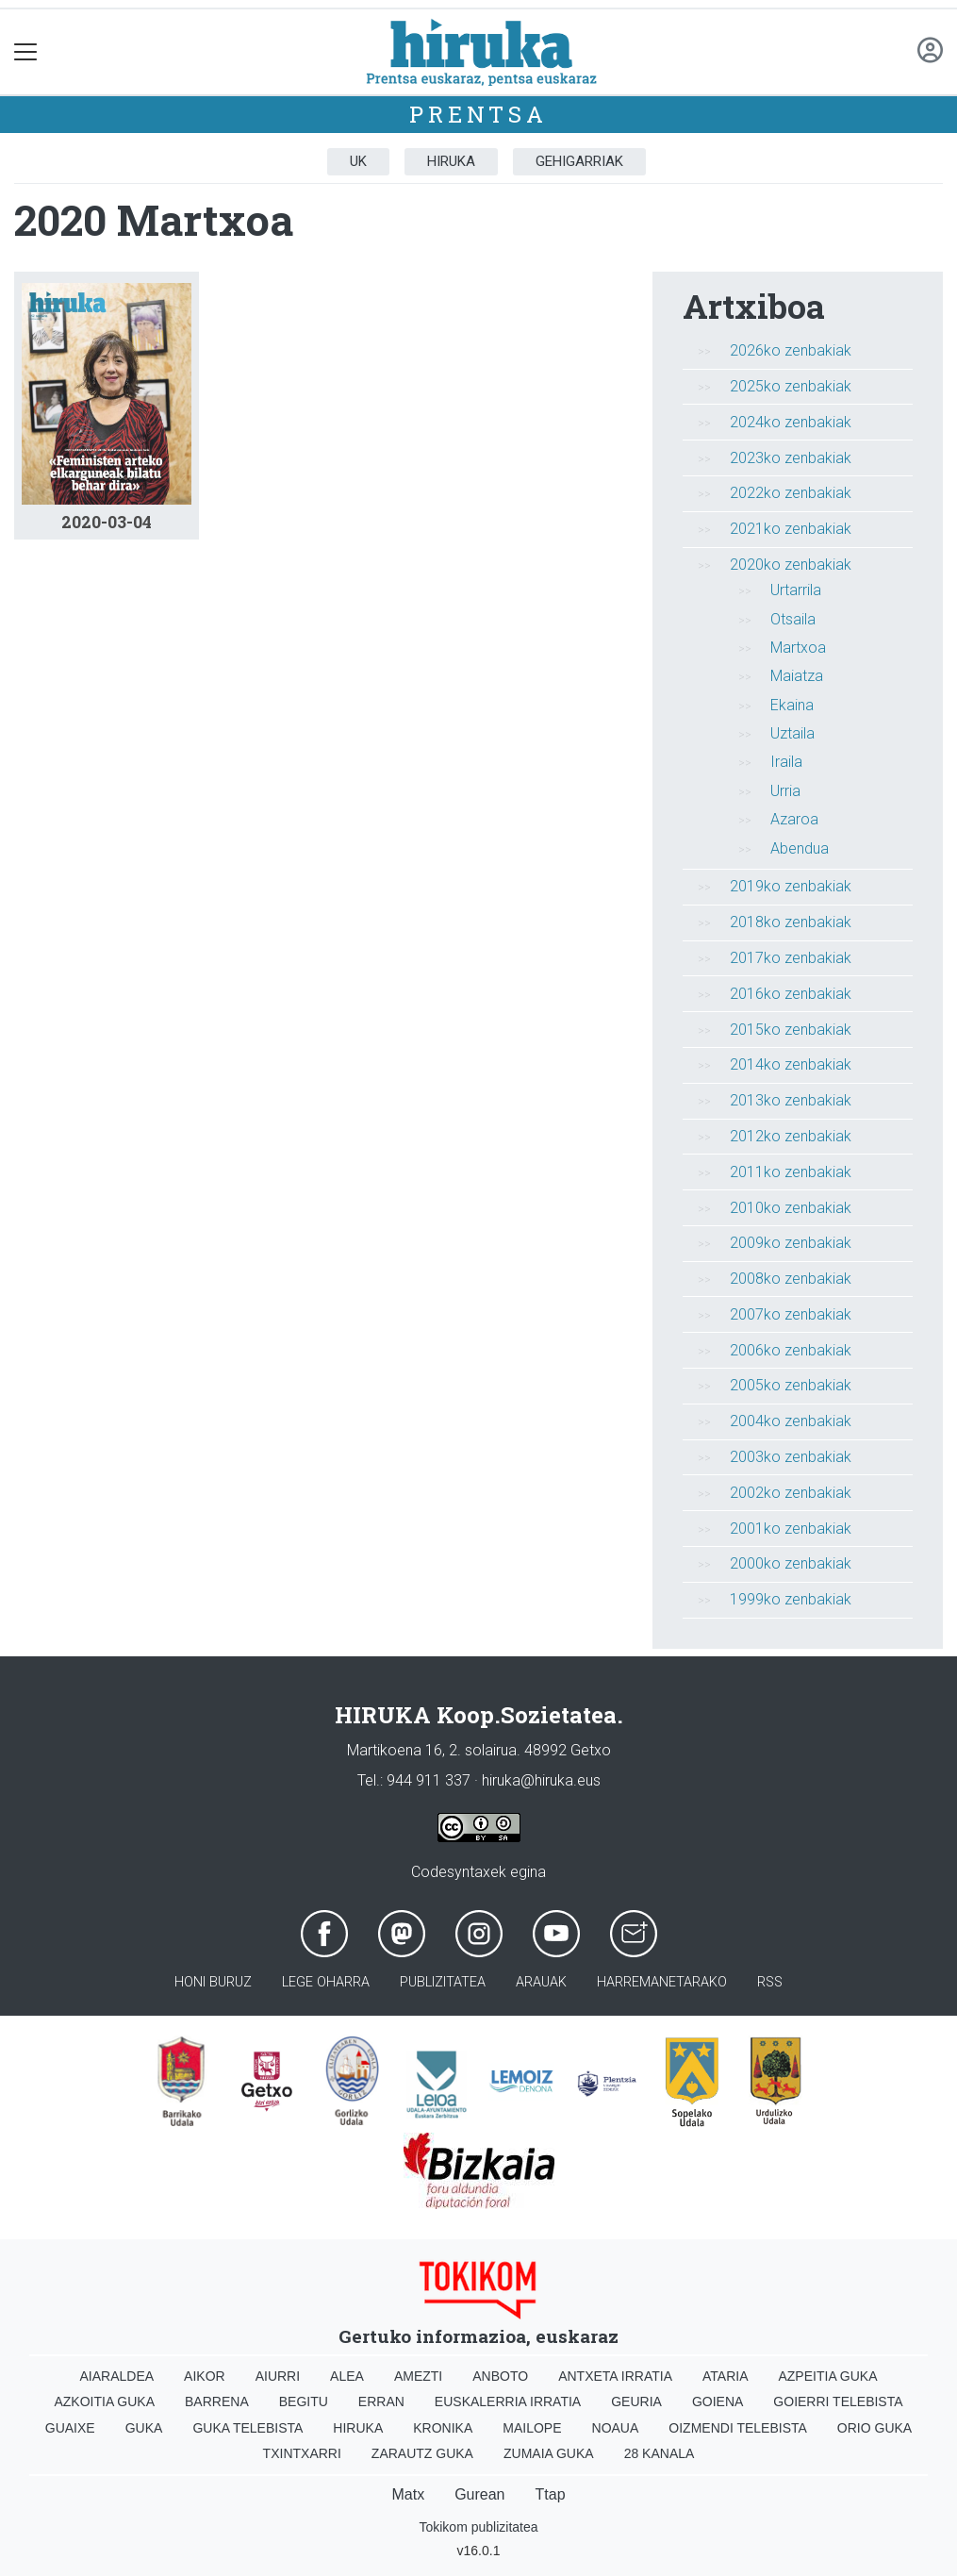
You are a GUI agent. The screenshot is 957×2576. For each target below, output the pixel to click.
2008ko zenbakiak (790, 1279)
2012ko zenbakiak (790, 1136)
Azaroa (794, 819)
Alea (347, 2376)
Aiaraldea (116, 2376)
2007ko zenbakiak (790, 1314)
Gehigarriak (579, 161)
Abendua (799, 848)
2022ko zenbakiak (790, 493)
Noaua (615, 2427)
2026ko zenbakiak (790, 350)
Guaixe (70, 2427)
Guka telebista (247, 2427)
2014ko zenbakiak (790, 1064)
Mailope (532, 2427)
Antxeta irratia (615, 2376)
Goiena (717, 2401)
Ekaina (792, 705)
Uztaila (792, 733)
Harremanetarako (662, 1982)
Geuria (636, 2401)
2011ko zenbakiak (790, 1172)
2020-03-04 (106, 522)
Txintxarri (302, 2453)
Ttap (551, 2494)
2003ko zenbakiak (790, 1457)
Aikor (204, 2376)
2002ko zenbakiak (790, 1493)
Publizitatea (443, 1982)
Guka (144, 2427)
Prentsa (478, 114)
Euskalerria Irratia (508, 2401)
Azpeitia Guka (827, 2376)
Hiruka (451, 161)
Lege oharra (326, 1982)
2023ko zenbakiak (790, 458)
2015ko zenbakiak (790, 1030)
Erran (381, 2401)
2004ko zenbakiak (790, 1421)
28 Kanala (659, 2453)
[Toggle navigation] (26, 52)
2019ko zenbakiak (790, 886)
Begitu (303, 2401)
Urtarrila (795, 590)
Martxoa (798, 647)
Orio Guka (874, 2427)
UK (358, 161)
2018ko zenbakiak (790, 922)
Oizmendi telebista (737, 2427)
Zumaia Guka (548, 2453)
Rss (770, 1982)
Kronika (442, 2427)
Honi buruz (213, 1982)
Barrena (217, 2401)
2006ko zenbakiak (790, 1350)
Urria (785, 791)
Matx (407, 2494)
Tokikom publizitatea (478, 2526)
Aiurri (278, 2376)
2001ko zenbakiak (790, 1528)
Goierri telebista (837, 2401)
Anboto (500, 2376)
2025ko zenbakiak (790, 386)
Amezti (418, 2376)
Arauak (541, 1982)
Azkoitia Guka (104, 2401)
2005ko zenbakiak (790, 1385)
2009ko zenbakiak (790, 1243)
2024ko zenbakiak (790, 422)
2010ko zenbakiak (790, 1208)
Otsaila (793, 619)
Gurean (479, 2494)
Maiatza (796, 676)
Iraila (786, 762)
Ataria (725, 2376)
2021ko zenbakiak (790, 529)
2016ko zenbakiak (790, 994)
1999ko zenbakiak (790, 1599)
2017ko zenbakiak (790, 958)
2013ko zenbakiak (790, 1100)
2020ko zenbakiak (790, 564)
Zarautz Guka (422, 2453)
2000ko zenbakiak (790, 1563)
